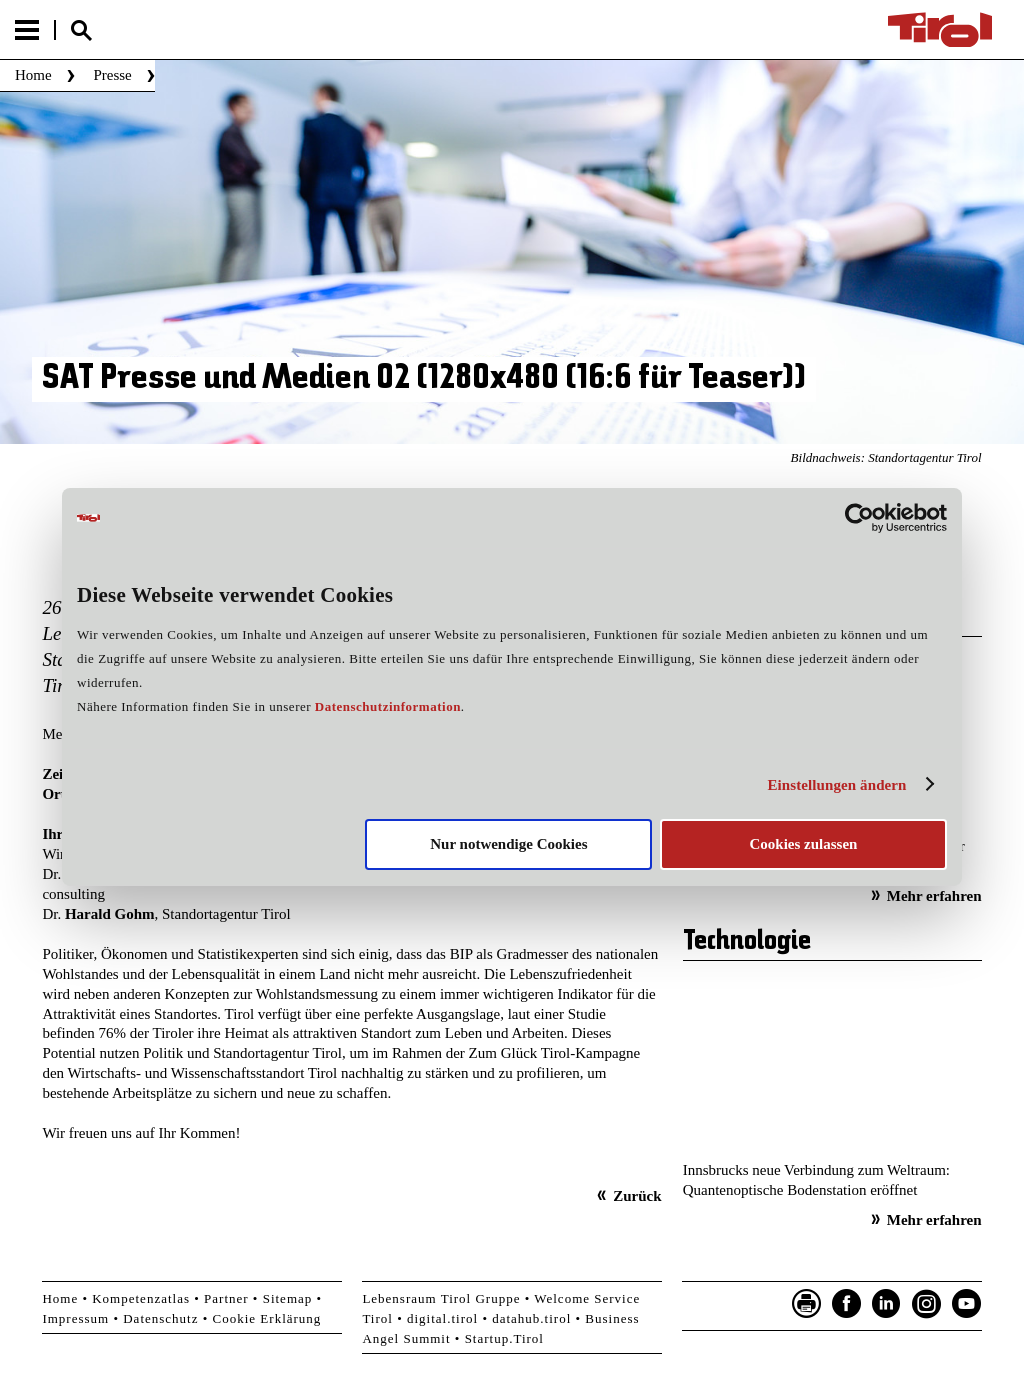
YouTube (967, 1304)
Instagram (927, 1304)
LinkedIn (887, 1304)
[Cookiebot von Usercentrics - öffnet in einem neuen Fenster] (859, 518)
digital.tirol (442, 1318)
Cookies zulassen (803, 844)
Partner (226, 1298)
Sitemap (288, 1298)
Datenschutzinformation (388, 706)
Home (33, 75)
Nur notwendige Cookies (508, 844)
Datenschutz (160, 1318)
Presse (112, 75)
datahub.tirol (531, 1318)
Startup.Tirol (504, 1338)
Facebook (847, 1304)
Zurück (637, 1196)
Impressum (75, 1318)
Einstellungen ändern (836, 785)
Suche (81, 30)
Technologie (747, 942)
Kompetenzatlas (141, 1298)
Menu (27, 30)
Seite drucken (807, 1304)
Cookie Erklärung (267, 1318)
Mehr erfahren (934, 896)
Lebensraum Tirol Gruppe (441, 1298)
